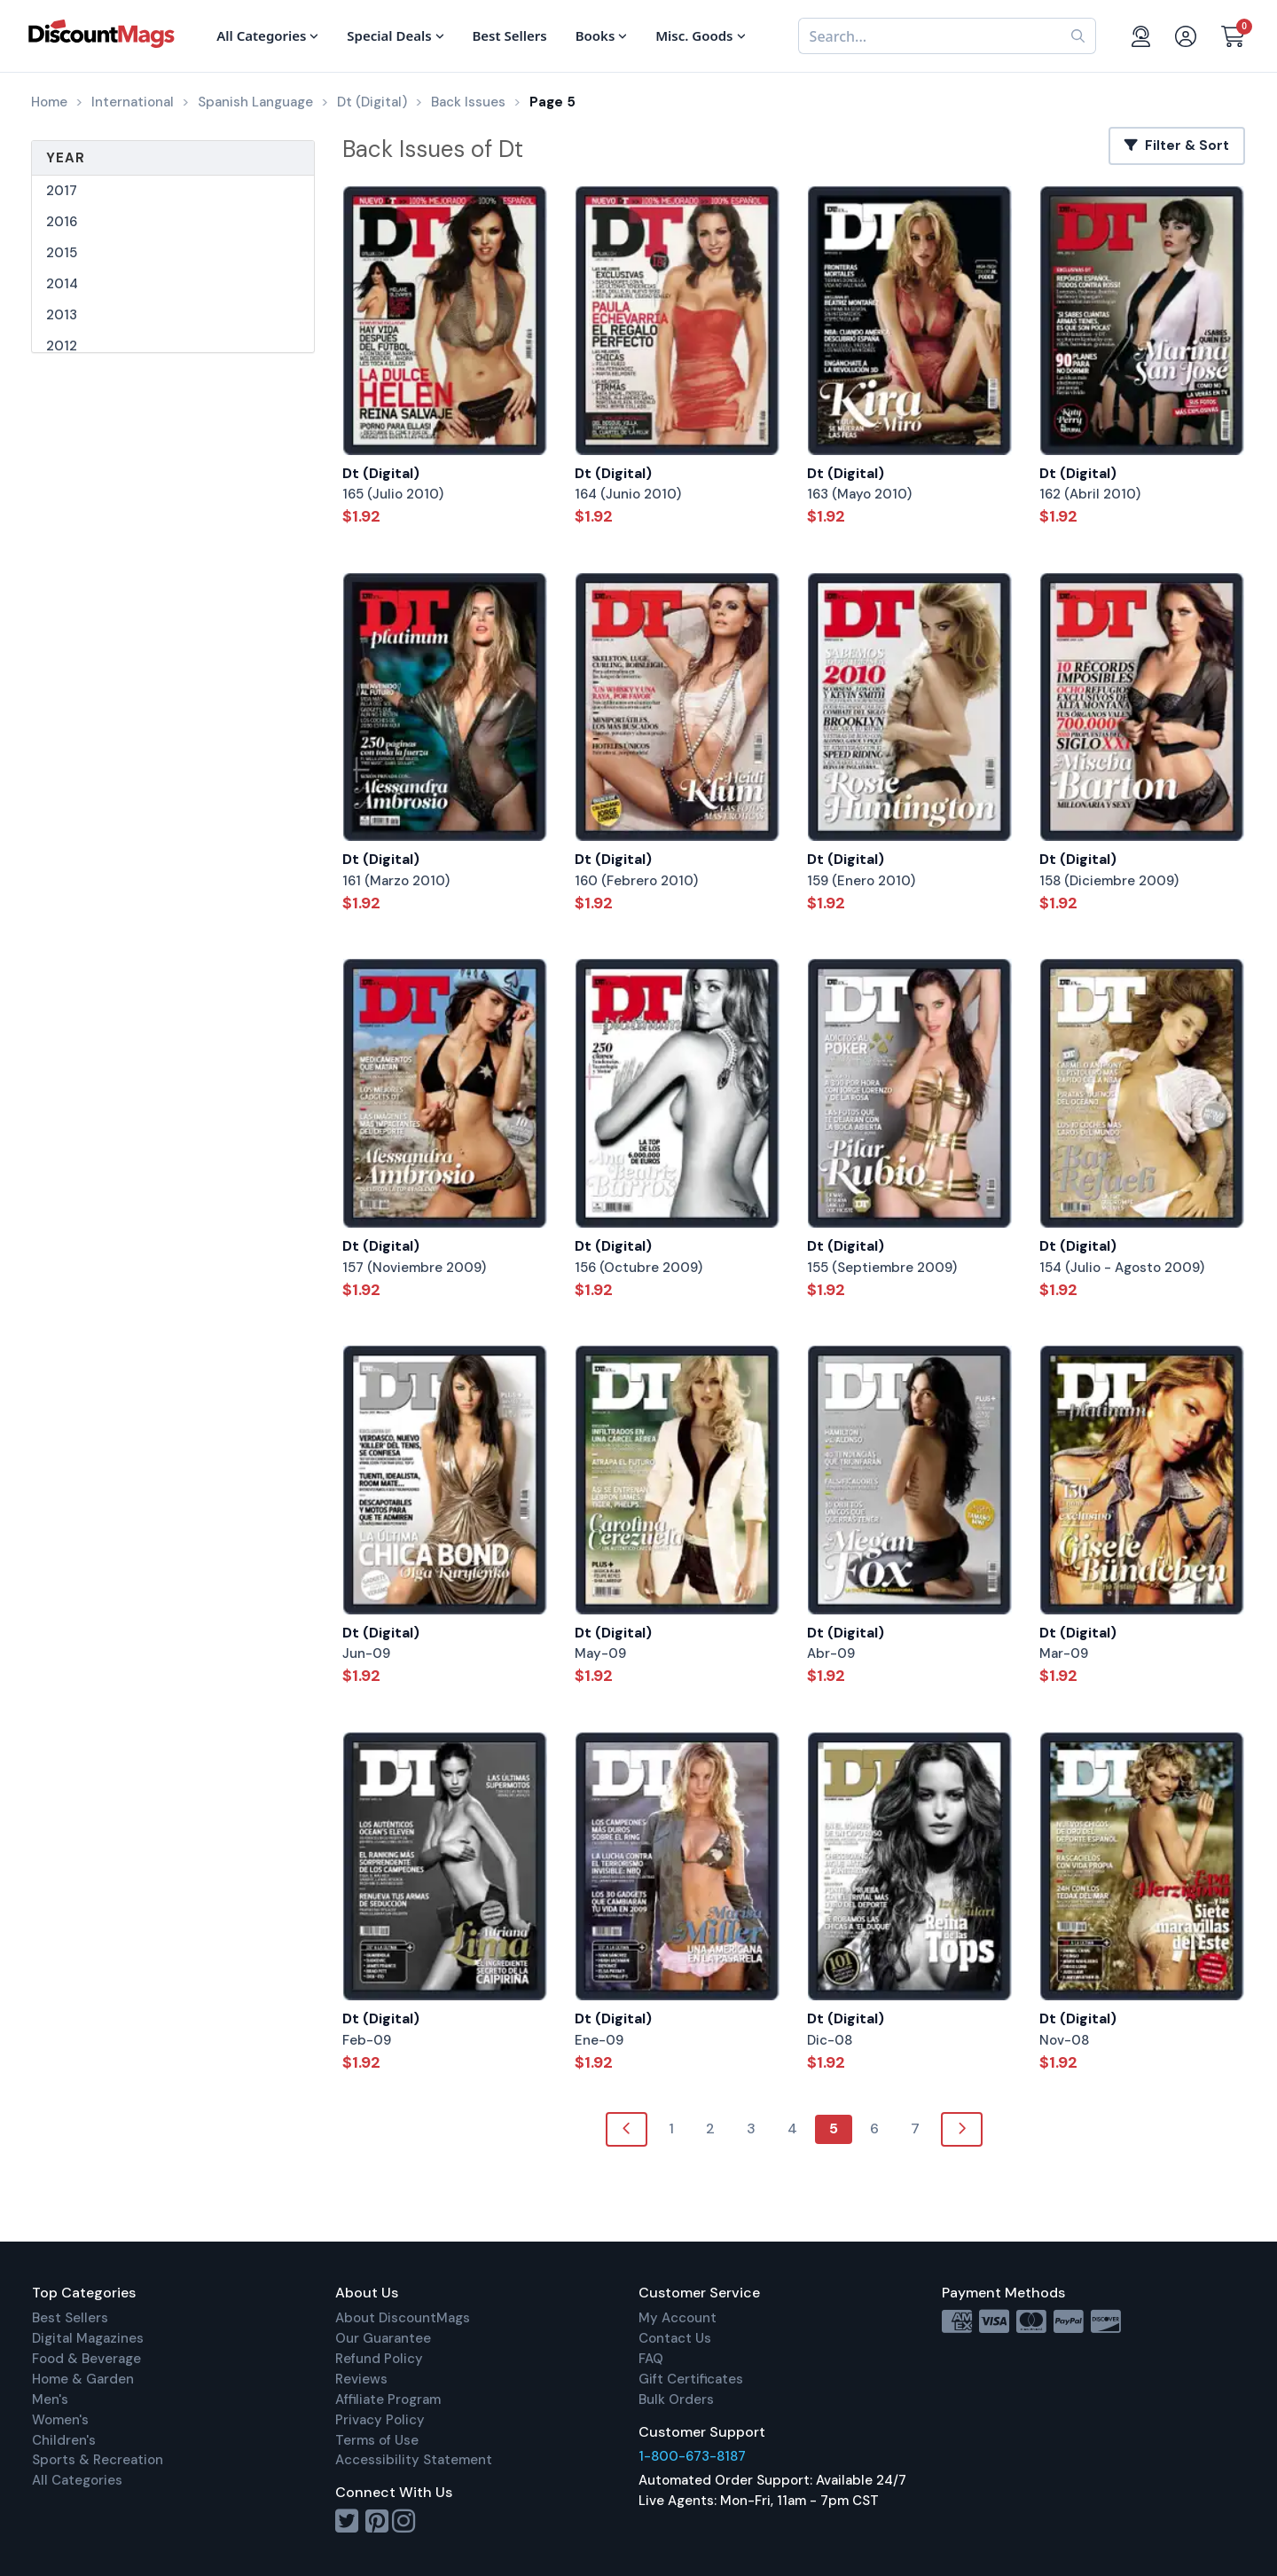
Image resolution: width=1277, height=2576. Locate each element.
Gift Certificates (690, 2379)
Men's (50, 2399)
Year (65, 158)
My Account (677, 2318)
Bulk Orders (676, 2399)
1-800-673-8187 (692, 2456)
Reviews (361, 2379)
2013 (61, 315)
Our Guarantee (383, 2338)
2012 (61, 346)
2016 (61, 222)
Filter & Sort (1176, 145)
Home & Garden (83, 2379)
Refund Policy (379, 2359)
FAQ (650, 2359)
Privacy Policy (380, 2420)
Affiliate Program (388, 2399)
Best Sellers (70, 2318)
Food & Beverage (86, 2359)
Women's (60, 2420)
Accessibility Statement (413, 2460)
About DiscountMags (402, 2318)
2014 (62, 284)
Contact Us (674, 2338)
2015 (61, 253)
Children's (64, 2440)
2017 (61, 191)
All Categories (77, 2480)
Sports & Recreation (97, 2460)
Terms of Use (377, 2440)
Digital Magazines (88, 2338)
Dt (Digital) (380, 473)
